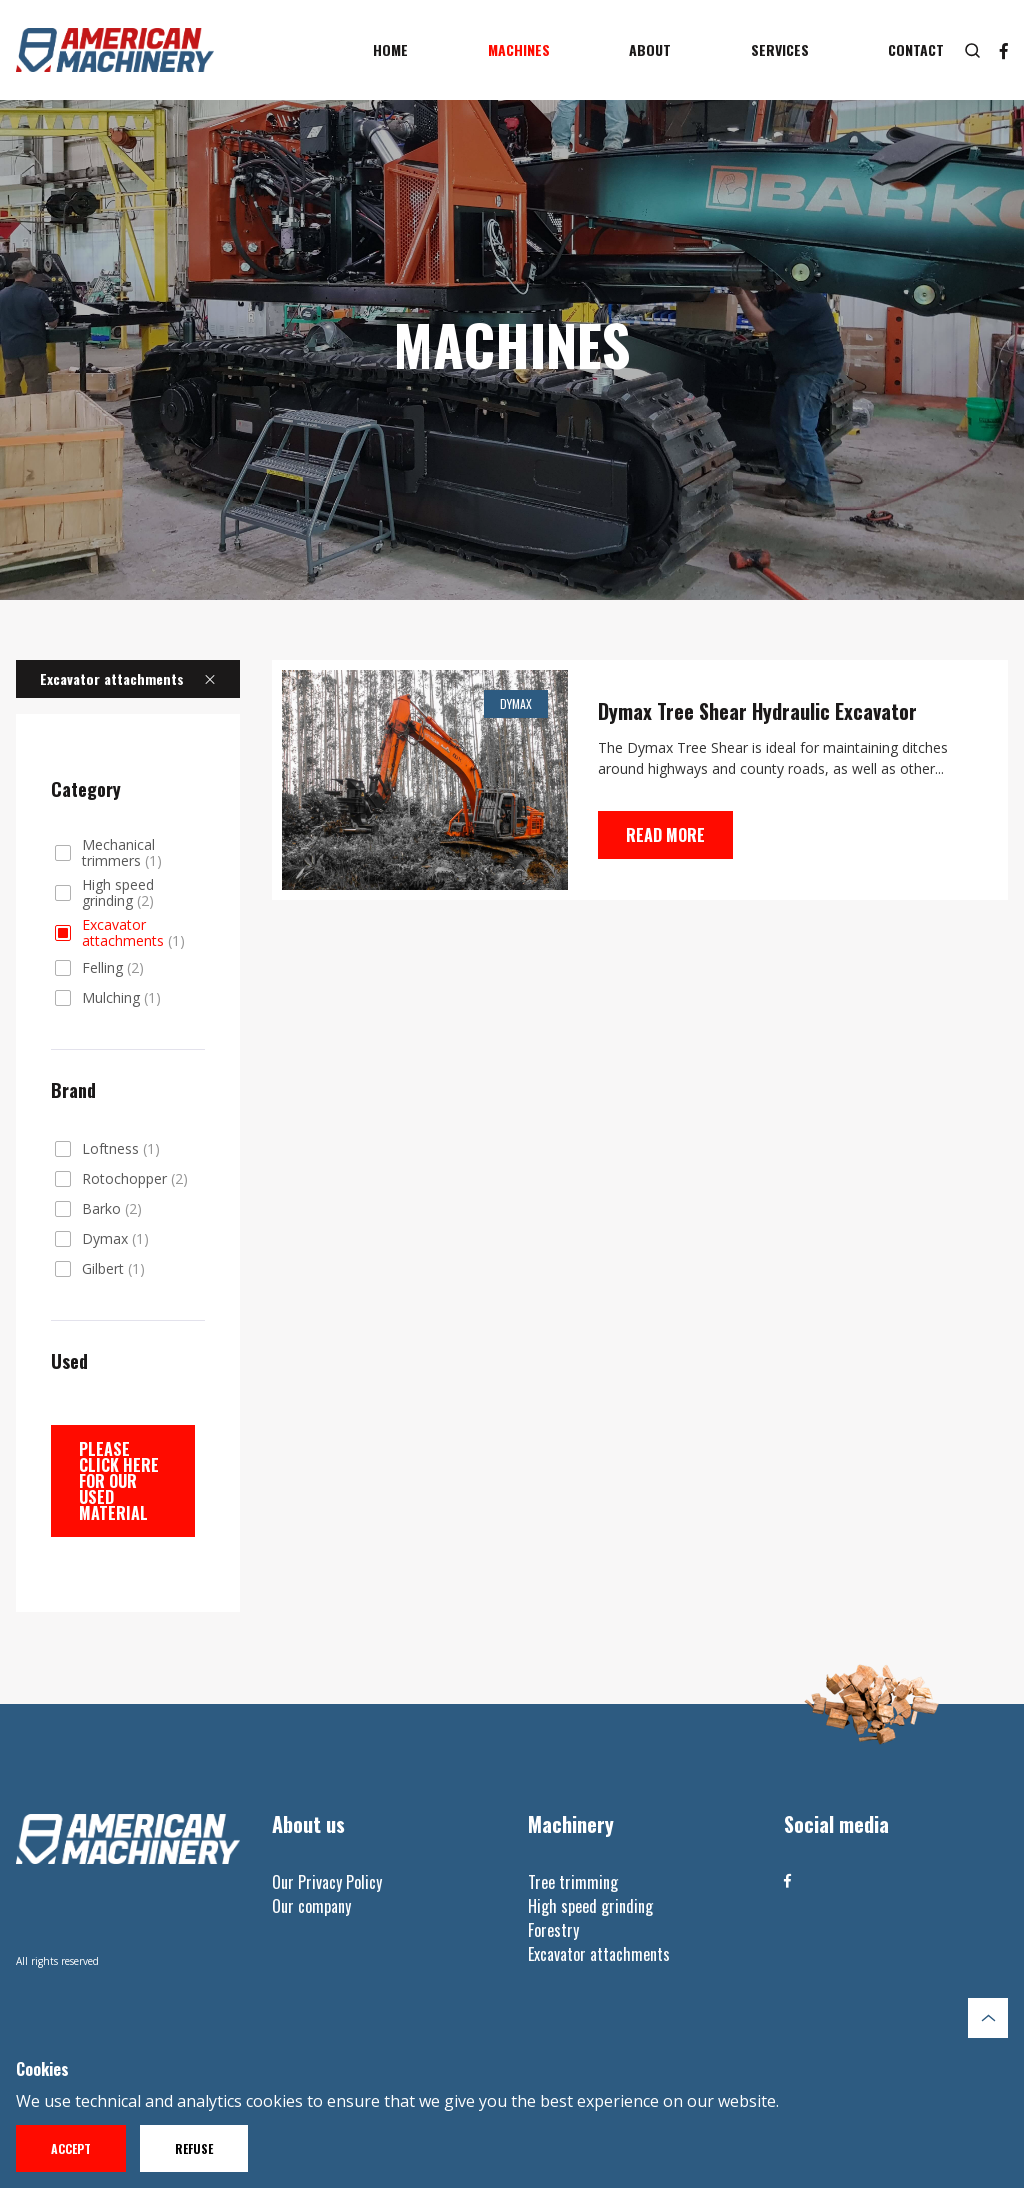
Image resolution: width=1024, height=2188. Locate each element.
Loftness (121, 1149)
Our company (311, 1906)
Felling (113, 968)
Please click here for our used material (119, 1481)
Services (780, 49)
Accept (71, 2148)
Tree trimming (573, 1882)
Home (390, 49)
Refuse (194, 2148)
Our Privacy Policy (327, 1882)
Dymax (115, 1239)
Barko (112, 1209)
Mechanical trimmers (122, 853)
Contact (916, 49)
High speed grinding (118, 893)
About (650, 49)
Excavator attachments (133, 933)
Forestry (553, 1930)
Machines (519, 49)
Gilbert (113, 1269)
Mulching (121, 998)
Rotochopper (135, 1179)
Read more (665, 835)
